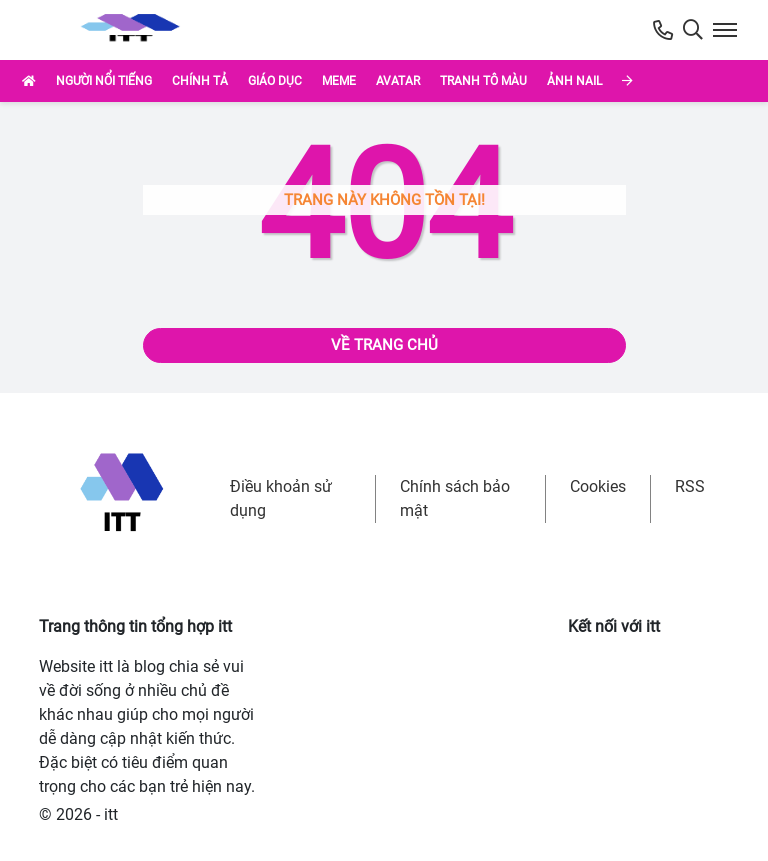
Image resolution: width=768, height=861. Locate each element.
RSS (690, 486)
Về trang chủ (384, 345)
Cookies (598, 486)
